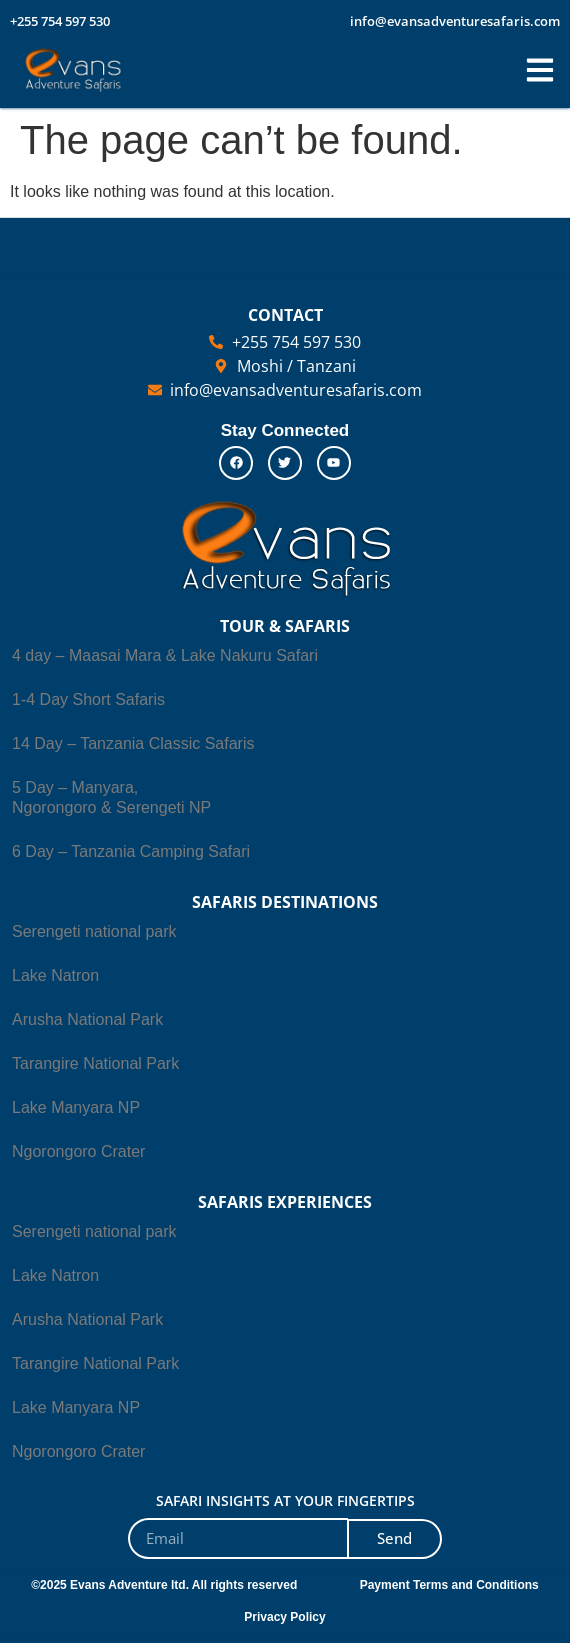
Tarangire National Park (95, 1063)
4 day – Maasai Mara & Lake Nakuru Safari (165, 655)
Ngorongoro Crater (78, 1151)
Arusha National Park (87, 1019)
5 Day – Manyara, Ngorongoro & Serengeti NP (111, 797)
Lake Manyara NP (76, 1107)
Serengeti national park (94, 931)
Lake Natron (55, 975)
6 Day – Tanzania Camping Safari (131, 851)
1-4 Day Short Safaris (88, 699)
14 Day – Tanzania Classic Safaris (133, 743)
